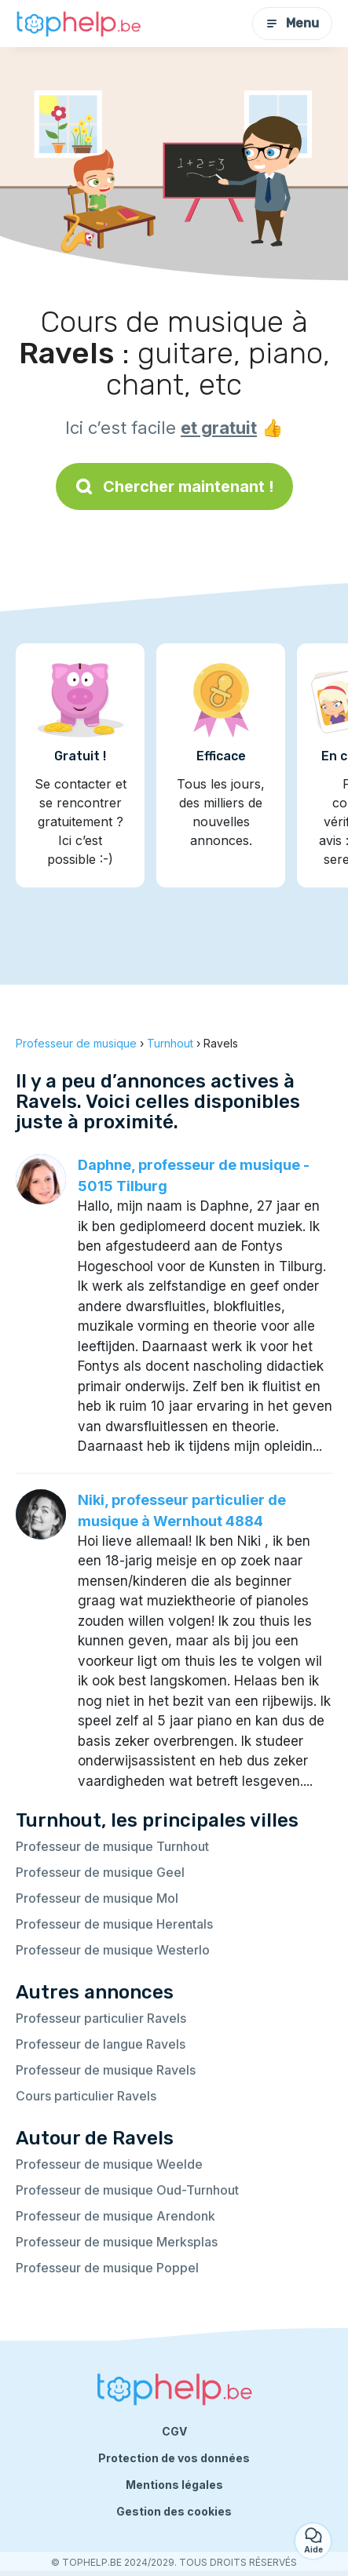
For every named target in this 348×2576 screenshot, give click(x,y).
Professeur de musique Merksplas (117, 2242)
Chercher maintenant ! (174, 486)
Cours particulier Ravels (86, 2096)
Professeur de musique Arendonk (115, 2216)
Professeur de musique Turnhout (112, 1846)
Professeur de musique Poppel (107, 2267)
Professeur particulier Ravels (101, 2018)
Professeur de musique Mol (97, 1898)
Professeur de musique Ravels (106, 2070)
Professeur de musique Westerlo (113, 1950)
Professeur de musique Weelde (109, 2164)
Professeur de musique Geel (100, 1872)
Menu (292, 23)
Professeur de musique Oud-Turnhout (127, 2190)
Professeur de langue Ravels (100, 2044)
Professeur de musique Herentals (114, 1924)
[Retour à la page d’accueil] (78, 23)
